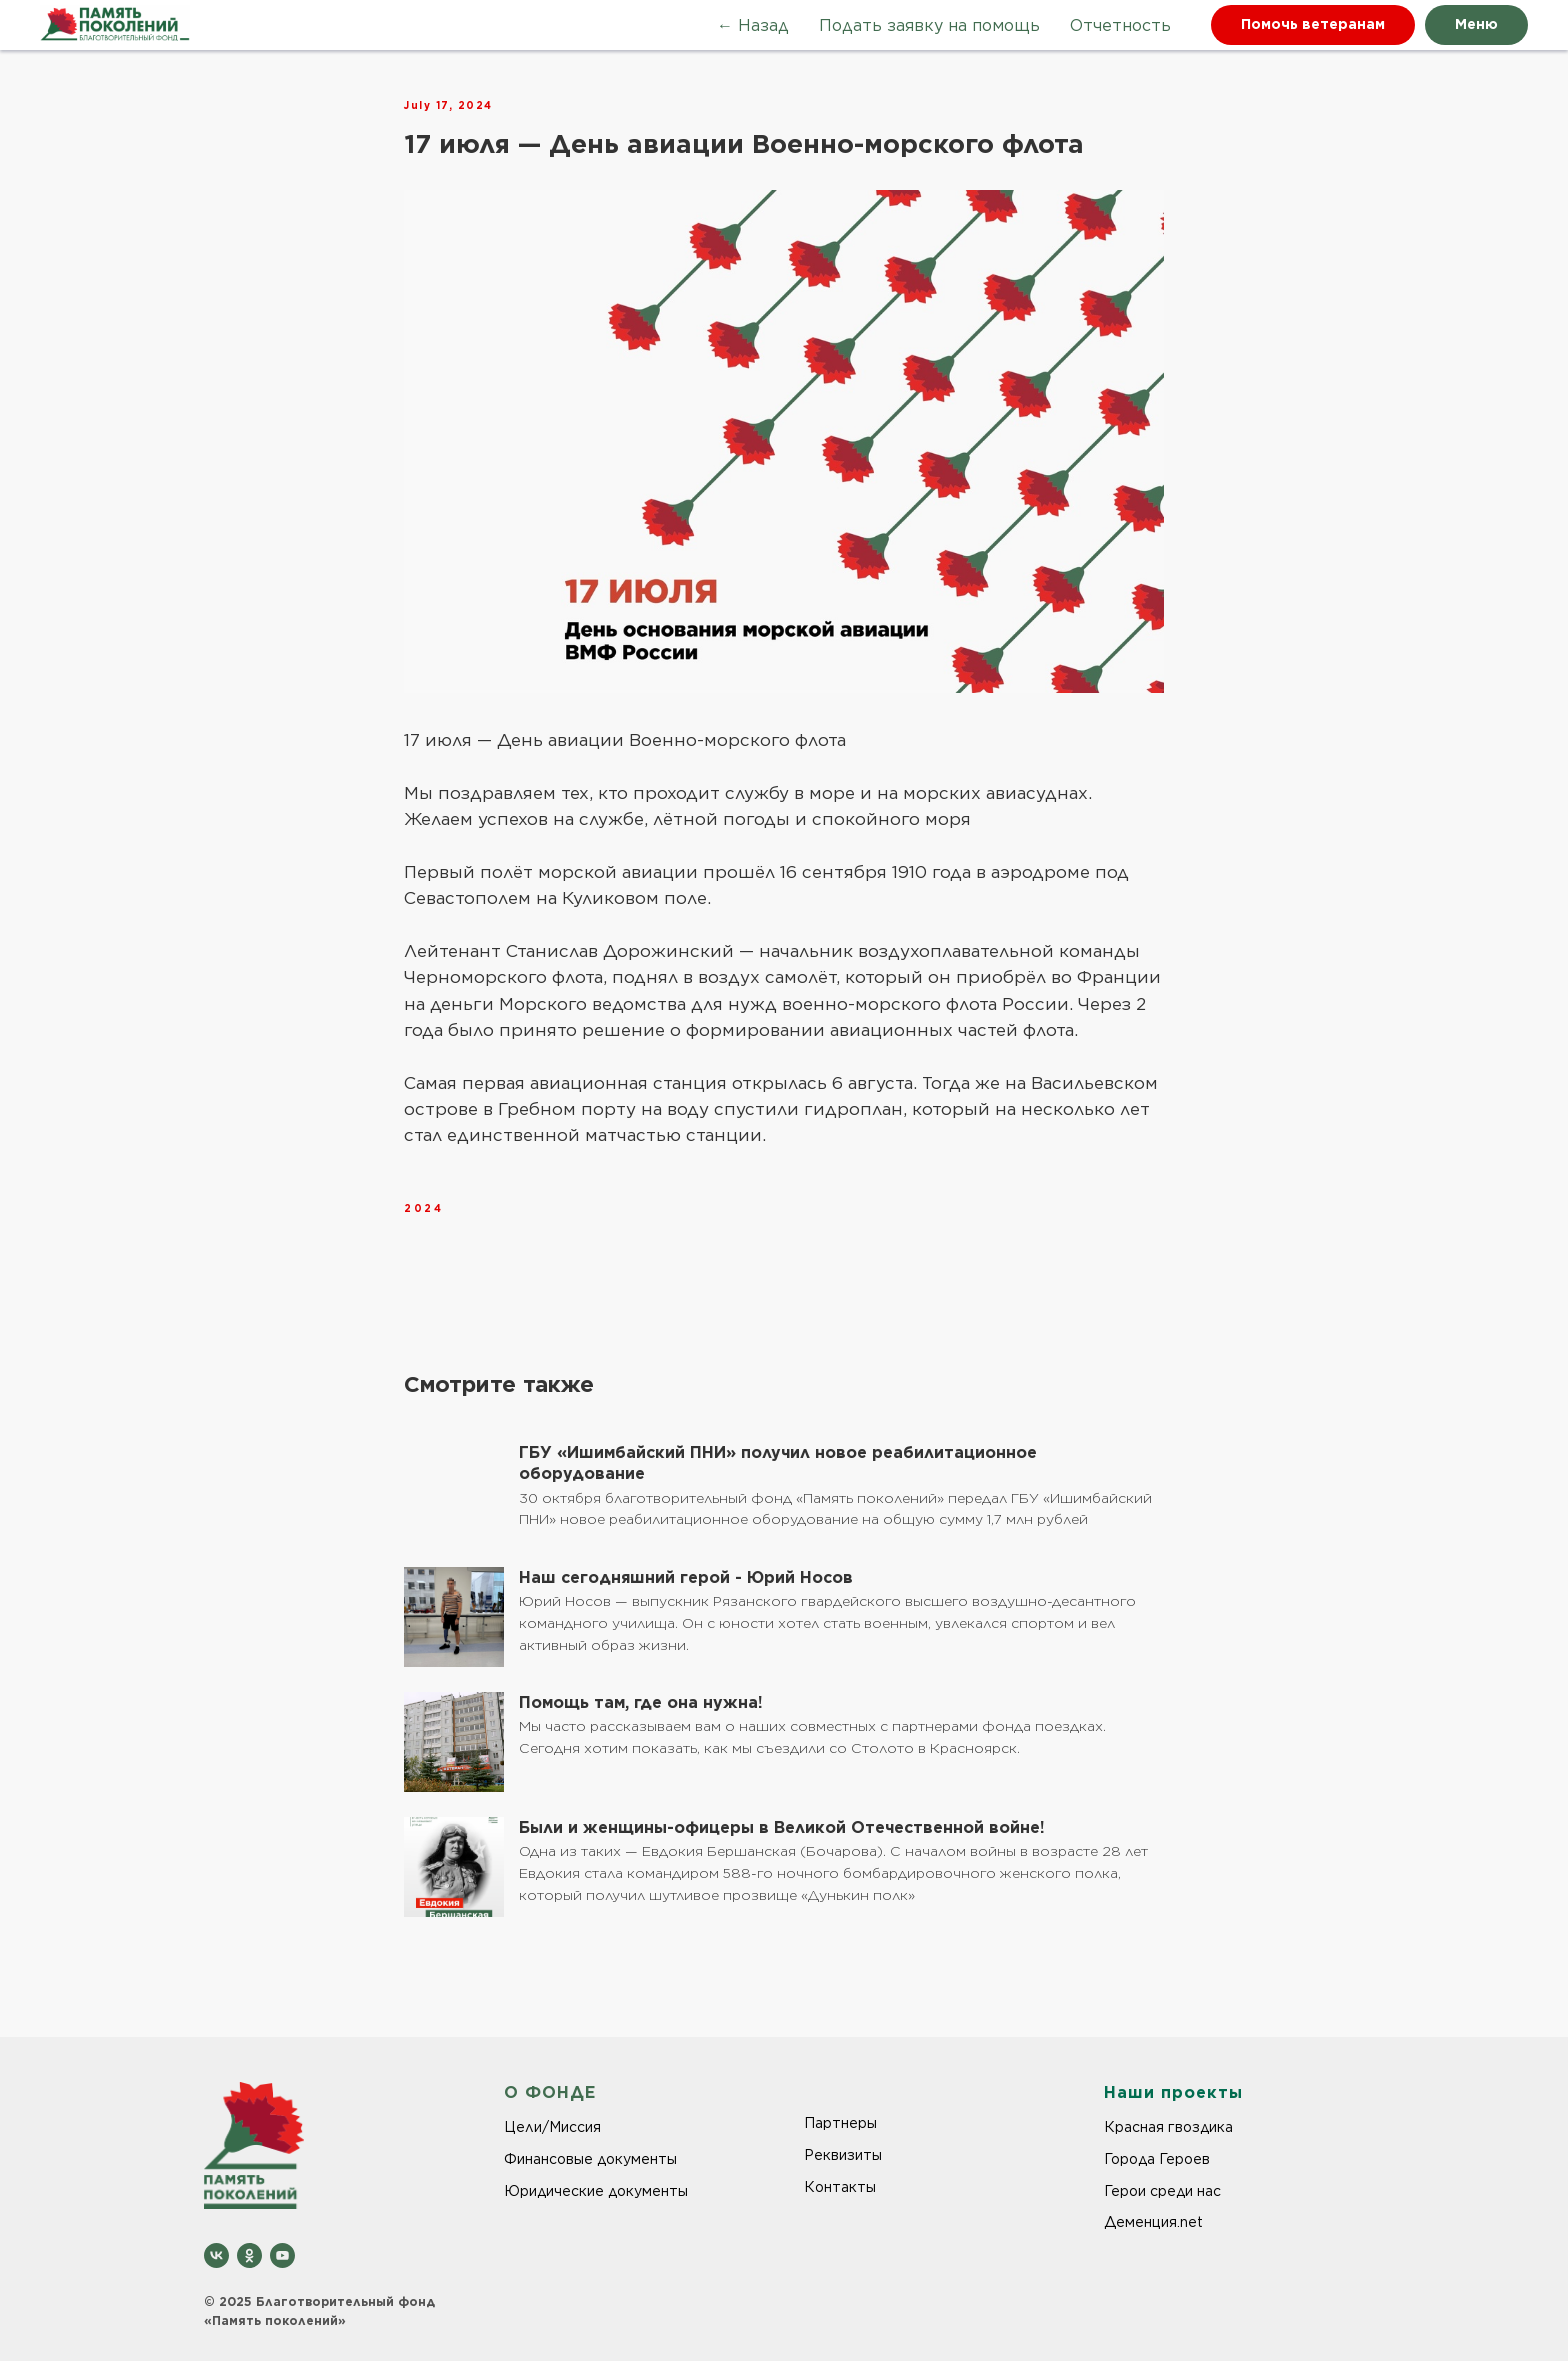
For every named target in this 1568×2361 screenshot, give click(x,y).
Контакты (840, 2187)
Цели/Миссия (552, 2127)
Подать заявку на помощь (929, 25)
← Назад (753, 25)
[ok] (249, 2255)
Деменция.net (1153, 2222)
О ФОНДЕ (550, 2092)
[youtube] (282, 2255)
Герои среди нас (1162, 2191)
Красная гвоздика (1168, 2127)
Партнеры (840, 2123)
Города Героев (1157, 2159)
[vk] (216, 2255)
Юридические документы (596, 2191)
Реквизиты (843, 2155)
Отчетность (1120, 25)
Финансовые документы (590, 2159)
